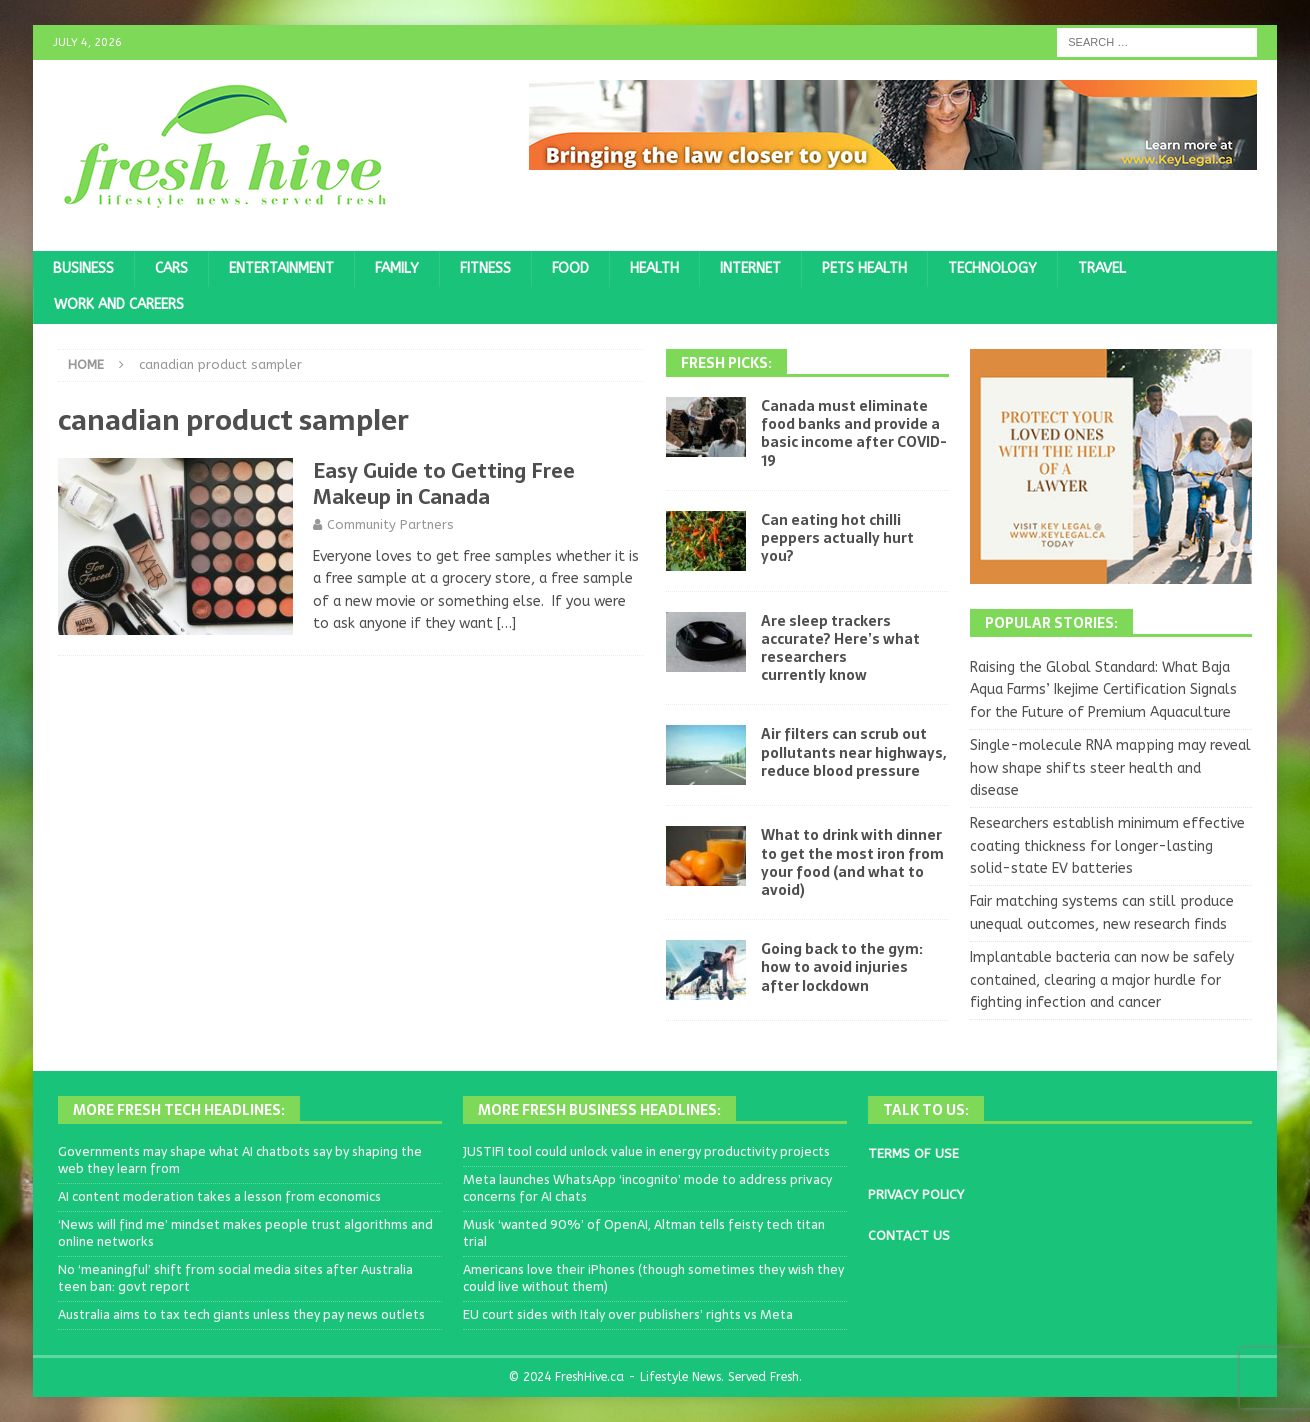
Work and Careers (119, 304)
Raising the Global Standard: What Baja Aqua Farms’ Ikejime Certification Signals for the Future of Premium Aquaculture (1103, 690)
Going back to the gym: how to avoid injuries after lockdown (842, 967)
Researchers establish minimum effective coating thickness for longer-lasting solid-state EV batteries (1107, 846)
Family (397, 268)
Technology (992, 268)
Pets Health (864, 268)
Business (83, 268)
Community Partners (390, 524)
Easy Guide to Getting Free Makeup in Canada (444, 484)
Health (654, 268)
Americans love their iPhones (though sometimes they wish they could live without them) (653, 1278)
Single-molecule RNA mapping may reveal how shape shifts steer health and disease (1110, 768)
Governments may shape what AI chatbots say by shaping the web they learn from (240, 1160)
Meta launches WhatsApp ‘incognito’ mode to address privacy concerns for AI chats (647, 1188)
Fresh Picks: (726, 363)
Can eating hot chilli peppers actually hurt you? (837, 538)
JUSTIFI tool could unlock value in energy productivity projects (646, 1151)
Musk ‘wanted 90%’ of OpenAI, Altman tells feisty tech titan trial (644, 1233)
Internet (750, 268)
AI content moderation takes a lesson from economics (219, 1196)
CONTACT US (909, 1235)
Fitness (485, 268)
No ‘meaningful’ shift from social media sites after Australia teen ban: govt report (235, 1278)
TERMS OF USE (913, 1153)
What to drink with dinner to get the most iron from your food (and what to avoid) (852, 862)
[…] (506, 623)
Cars (171, 268)
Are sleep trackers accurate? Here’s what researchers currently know (840, 648)
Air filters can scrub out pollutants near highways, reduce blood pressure (853, 752)
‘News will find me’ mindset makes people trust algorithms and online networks (245, 1233)
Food (570, 268)
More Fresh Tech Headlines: (179, 1110)
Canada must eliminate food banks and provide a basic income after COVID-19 (854, 433)
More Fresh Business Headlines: (599, 1110)
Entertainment (281, 268)
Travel (1102, 268)
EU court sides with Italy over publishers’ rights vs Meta (628, 1314)
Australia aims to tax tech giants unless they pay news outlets (241, 1314)
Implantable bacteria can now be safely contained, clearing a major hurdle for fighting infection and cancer (1102, 980)
